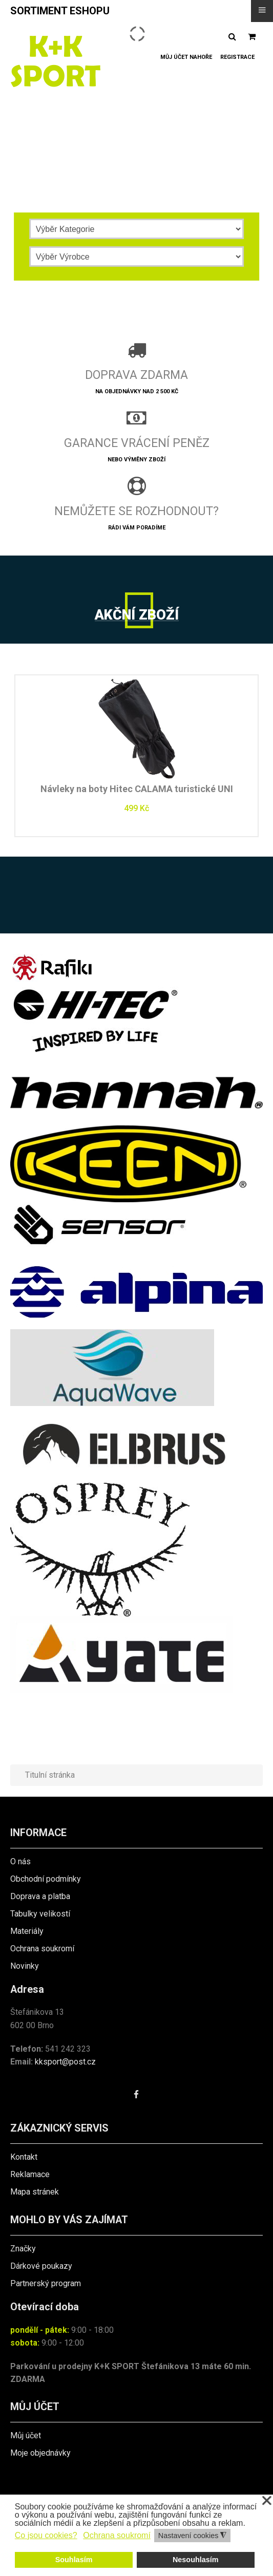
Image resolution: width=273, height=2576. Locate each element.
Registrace (237, 57)
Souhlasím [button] (74, 2560)
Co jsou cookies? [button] (46, 2535)
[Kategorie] (136, 229)
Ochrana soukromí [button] (117, 2535)
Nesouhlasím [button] (196, 2560)
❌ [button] (267, 2501)
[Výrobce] (136, 256)
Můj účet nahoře (186, 57)
